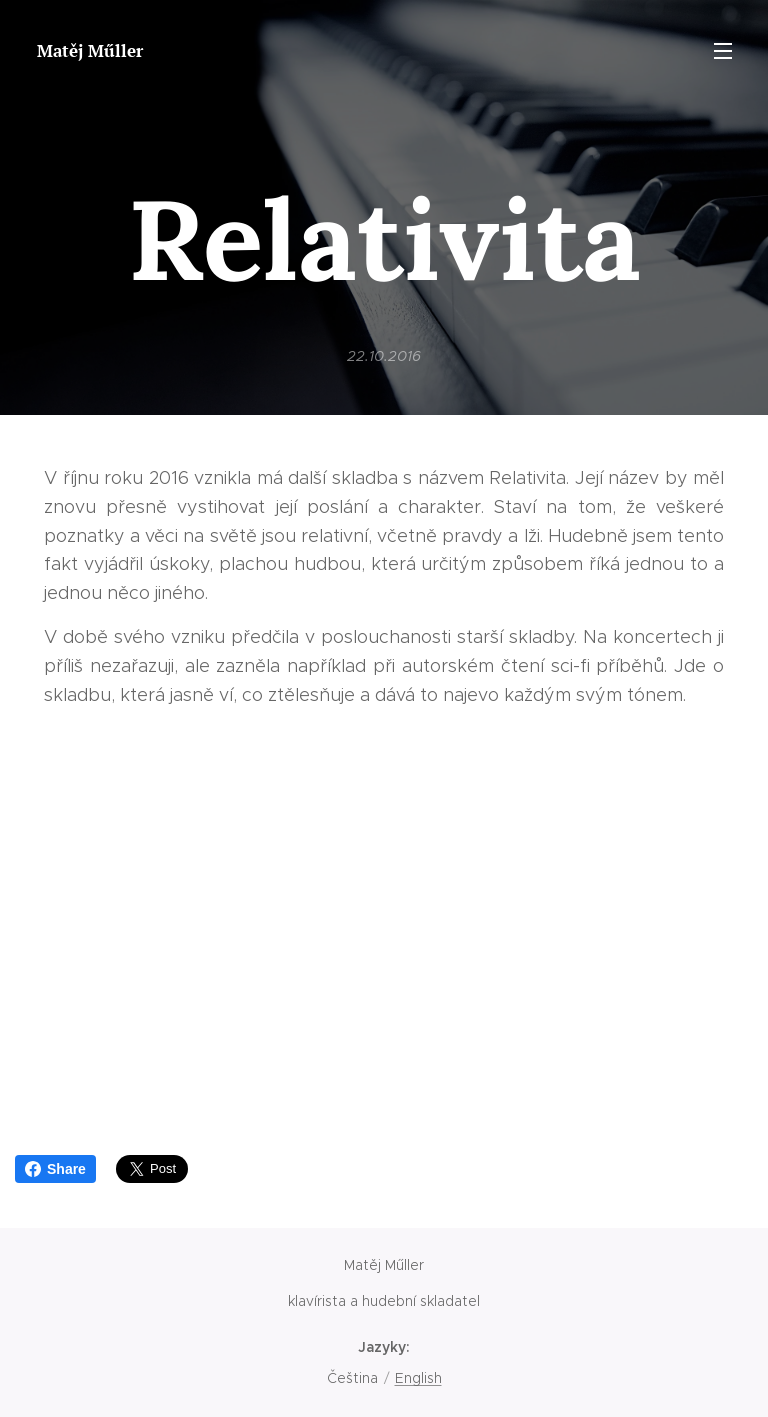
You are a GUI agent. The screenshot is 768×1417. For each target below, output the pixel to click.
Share (55, 1169)
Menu (723, 51)
